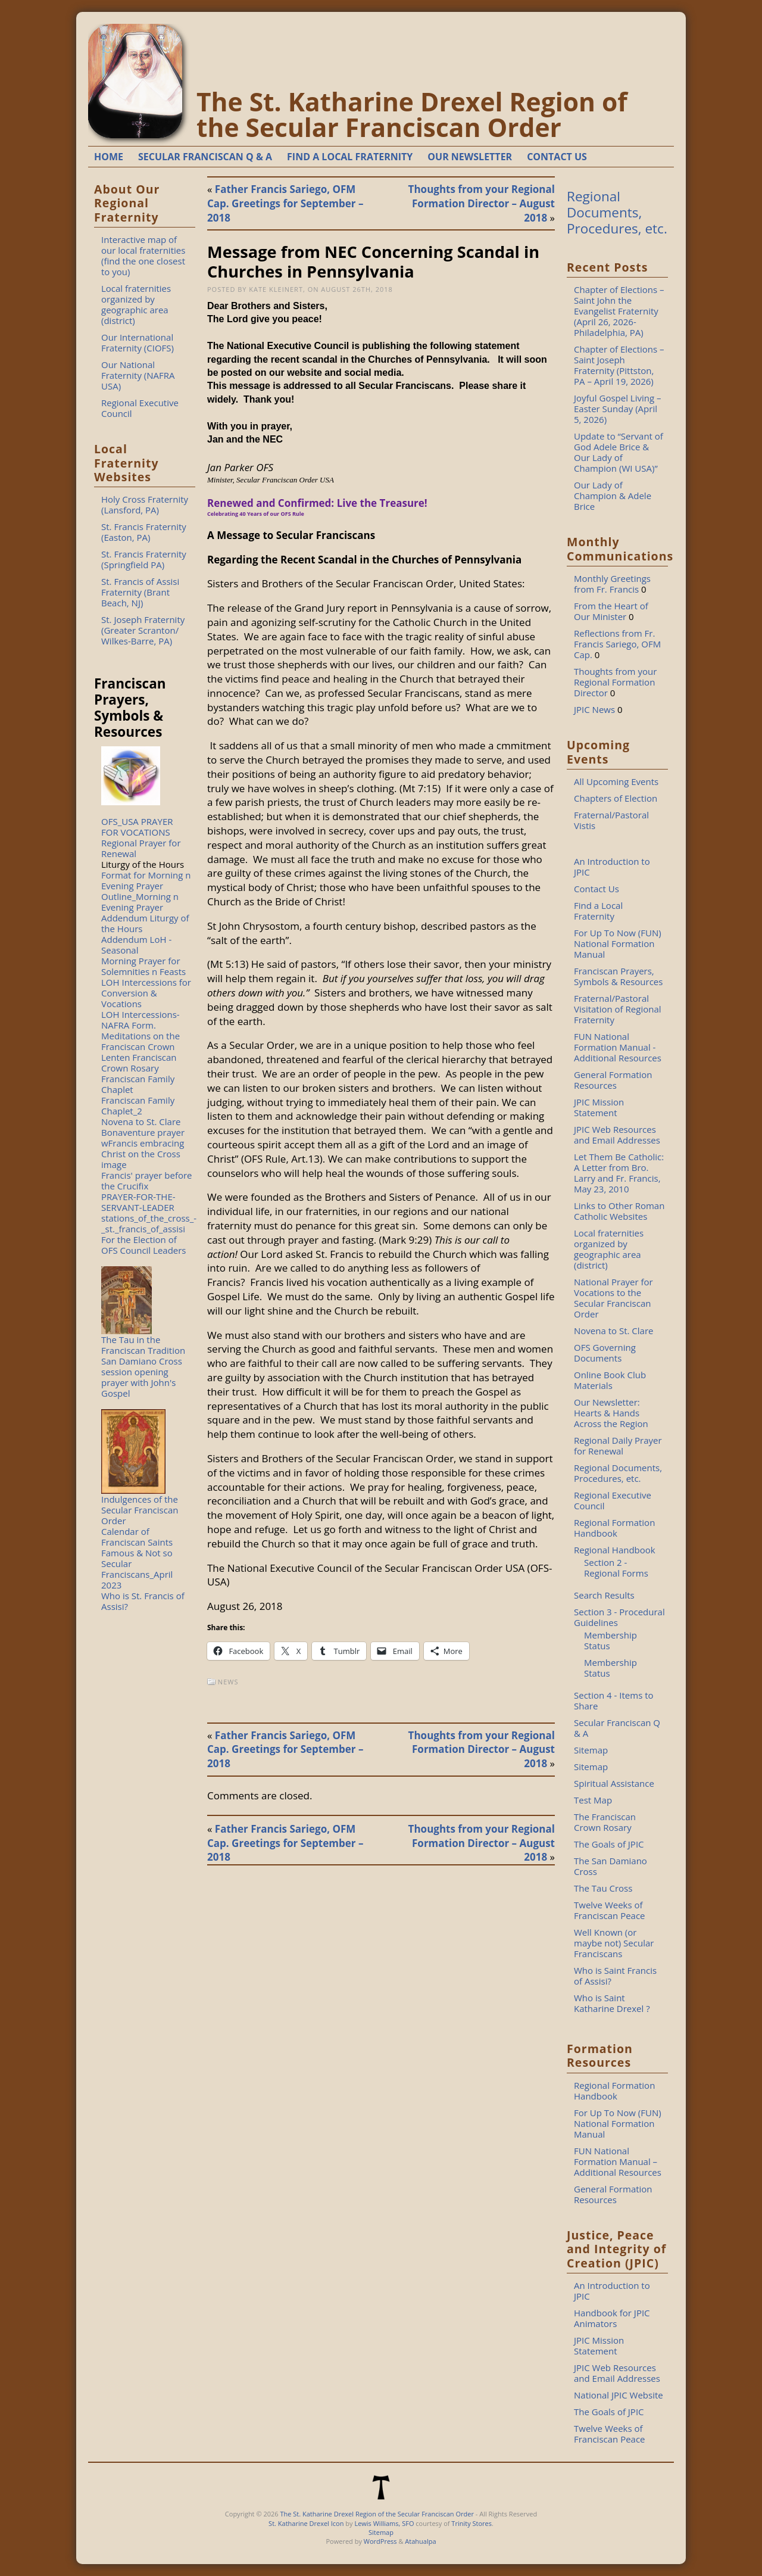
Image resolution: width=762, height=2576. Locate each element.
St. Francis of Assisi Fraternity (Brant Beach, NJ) (140, 592)
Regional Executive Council (140, 408)
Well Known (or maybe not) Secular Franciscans (614, 1943)
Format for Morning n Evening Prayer (146, 880)
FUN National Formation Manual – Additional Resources (617, 2161)
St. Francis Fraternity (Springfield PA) (143, 559)
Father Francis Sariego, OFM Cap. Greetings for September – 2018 (285, 203)
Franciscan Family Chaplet (137, 1084)
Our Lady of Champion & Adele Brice (612, 495)
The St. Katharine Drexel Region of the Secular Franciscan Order (411, 114)
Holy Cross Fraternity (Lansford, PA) (144, 504)
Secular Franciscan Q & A (617, 1728)
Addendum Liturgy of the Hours (145, 923)
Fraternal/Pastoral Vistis (611, 820)
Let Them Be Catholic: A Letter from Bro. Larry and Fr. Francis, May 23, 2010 (619, 1173)
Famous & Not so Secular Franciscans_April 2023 (137, 1569)
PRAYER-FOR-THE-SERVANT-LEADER (138, 1202)
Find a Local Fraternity (598, 910)
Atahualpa (420, 2541)
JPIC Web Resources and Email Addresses (617, 1134)
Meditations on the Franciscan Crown (140, 1041)
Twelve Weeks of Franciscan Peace (609, 1910)
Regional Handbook (614, 1550)
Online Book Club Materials (610, 1380)
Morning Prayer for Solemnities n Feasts (143, 966)
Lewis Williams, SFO (384, 2523)
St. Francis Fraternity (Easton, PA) (143, 532)
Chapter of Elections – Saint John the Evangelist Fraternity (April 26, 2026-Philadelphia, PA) (619, 311)
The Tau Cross (603, 1888)
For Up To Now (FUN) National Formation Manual (617, 943)
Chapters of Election (615, 798)
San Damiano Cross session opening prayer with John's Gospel (141, 1377)
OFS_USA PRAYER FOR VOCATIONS (137, 826)
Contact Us (596, 889)
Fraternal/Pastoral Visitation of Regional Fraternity (617, 1009)
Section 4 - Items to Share (614, 1700)
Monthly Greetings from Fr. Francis (612, 583)
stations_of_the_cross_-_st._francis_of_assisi (148, 1223)
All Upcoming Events (616, 781)
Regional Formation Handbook (614, 1527)
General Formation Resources (613, 1080)
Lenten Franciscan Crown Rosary (139, 1062)
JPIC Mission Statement (599, 1107)
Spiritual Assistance (614, 1783)
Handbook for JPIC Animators (612, 2318)
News (228, 1681)
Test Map (593, 1800)
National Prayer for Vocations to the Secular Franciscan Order (613, 1298)
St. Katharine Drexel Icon (305, 2523)
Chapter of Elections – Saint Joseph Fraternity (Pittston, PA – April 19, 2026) (619, 365)
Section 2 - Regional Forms (616, 1567)
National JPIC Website (618, 2395)
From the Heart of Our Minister (611, 611)
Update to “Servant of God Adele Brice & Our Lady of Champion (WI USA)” (618, 452)
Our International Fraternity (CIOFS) (137, 342)
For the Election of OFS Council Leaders (143, 1245)
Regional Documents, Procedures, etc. (617, 212)
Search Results (604, 1595)
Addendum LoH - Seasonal (136, 944)
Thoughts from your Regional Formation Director (615, 682)
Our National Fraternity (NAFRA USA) (138, 375)
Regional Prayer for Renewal (141, 848)
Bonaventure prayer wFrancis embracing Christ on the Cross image (143, 1148)
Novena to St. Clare (140, 1121)
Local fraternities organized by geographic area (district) (136, 304)
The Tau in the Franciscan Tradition (143, 1345)
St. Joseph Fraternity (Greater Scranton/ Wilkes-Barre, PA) (143, 630)
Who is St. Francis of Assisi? (143, 1601)
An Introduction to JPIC (612, 866)
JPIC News (594, 709)
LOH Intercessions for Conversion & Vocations (146, 993)
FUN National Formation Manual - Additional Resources (617, 1047)
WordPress (380, 2541)
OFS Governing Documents (605, 1352)
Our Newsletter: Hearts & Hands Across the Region (611, 1412)
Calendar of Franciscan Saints (137, 1536)
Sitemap (591, 1750)
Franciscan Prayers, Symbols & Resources (618, 976)
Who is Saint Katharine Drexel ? (612, 2003)
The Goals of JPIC (609, 1844)
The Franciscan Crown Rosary (605, 1822)
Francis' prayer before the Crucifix (146, 1180)
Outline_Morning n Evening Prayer (140, 901)
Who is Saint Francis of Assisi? (615, 1975)
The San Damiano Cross (610, 1866)
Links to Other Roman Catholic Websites (619, 1211)
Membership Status (610, 1640)
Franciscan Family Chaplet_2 (137, 1105)
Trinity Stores (471, 2523)
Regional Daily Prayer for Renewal (618, 1445)
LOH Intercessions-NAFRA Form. (140, 1019)
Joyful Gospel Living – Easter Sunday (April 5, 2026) (617, 408)
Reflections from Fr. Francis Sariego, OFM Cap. (617, 644)
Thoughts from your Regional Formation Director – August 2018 (481, 203)
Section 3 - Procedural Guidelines (619, 1617)
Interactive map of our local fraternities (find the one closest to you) (143, 255)
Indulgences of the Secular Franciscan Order (139, 1510)
